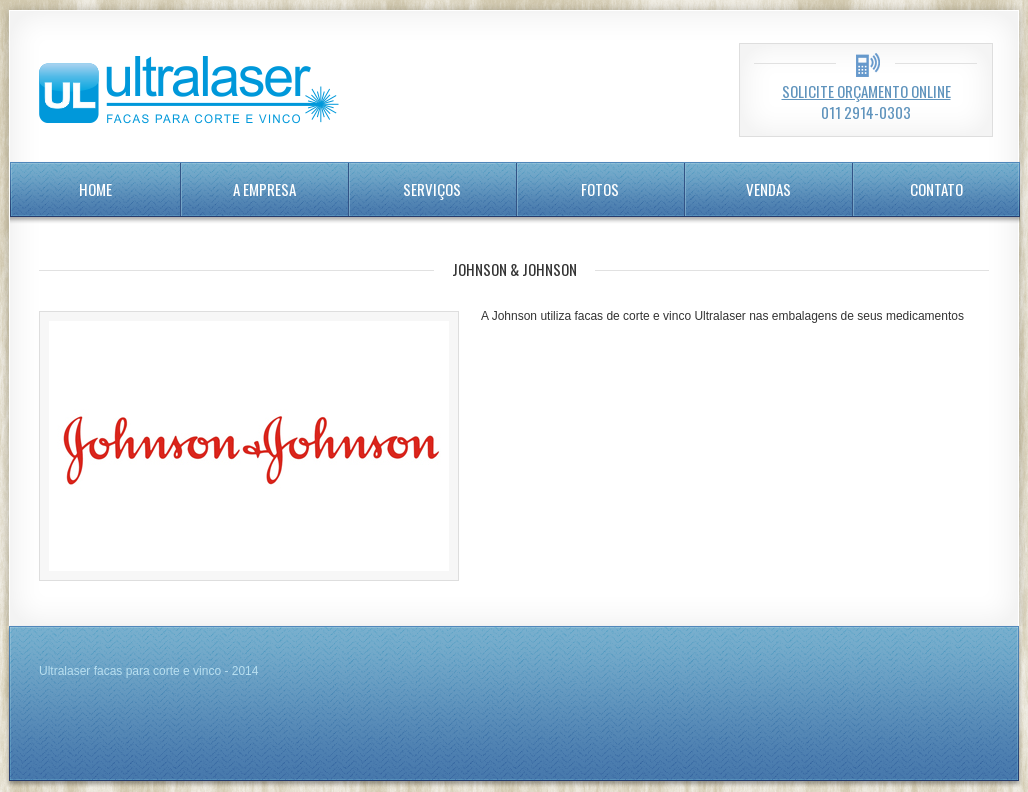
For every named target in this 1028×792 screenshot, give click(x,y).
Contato (936, 189)
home (95, 189)
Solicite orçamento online (866, 91)
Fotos (600, 189)
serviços (432, 189)
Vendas (768, 189)
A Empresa (264, 189)
